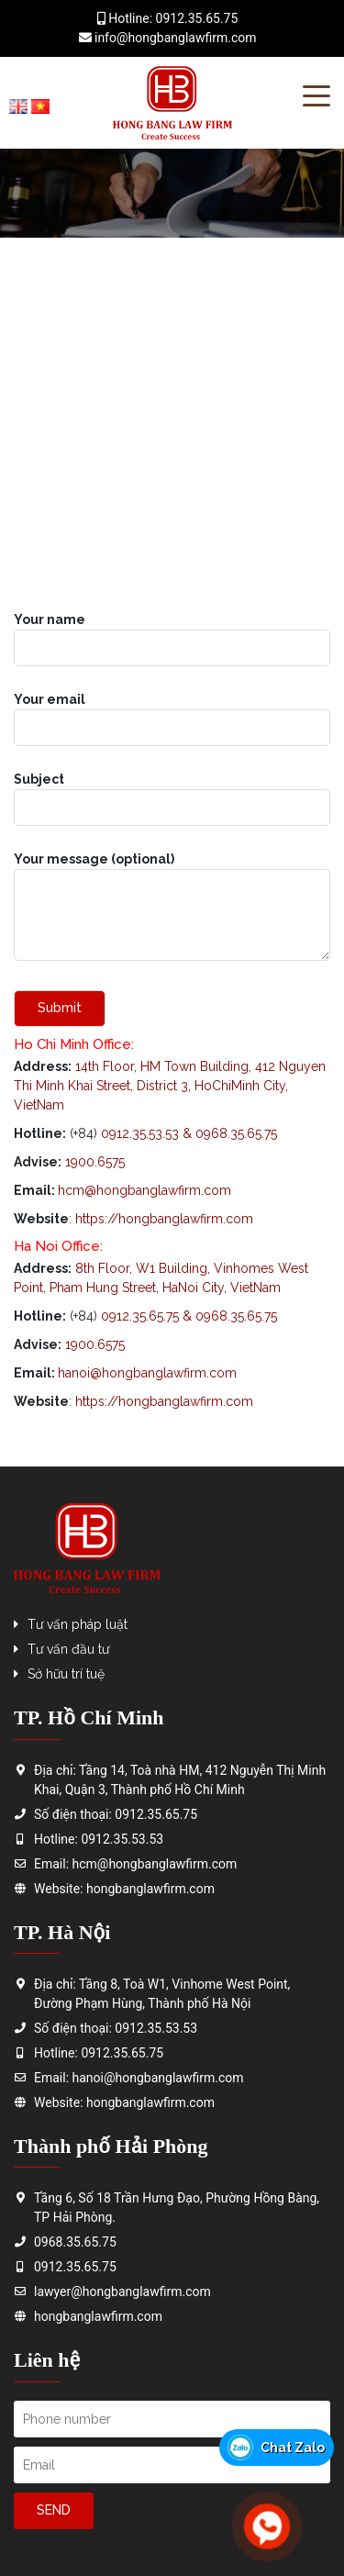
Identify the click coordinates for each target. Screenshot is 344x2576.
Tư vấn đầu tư (68, 1649)
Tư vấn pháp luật (78, 1624)
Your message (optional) (172, 908)
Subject (172, 793)
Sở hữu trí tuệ (66, 1674)
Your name (172, 633)
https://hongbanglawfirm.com (164, 1401)
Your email (172, 713)
